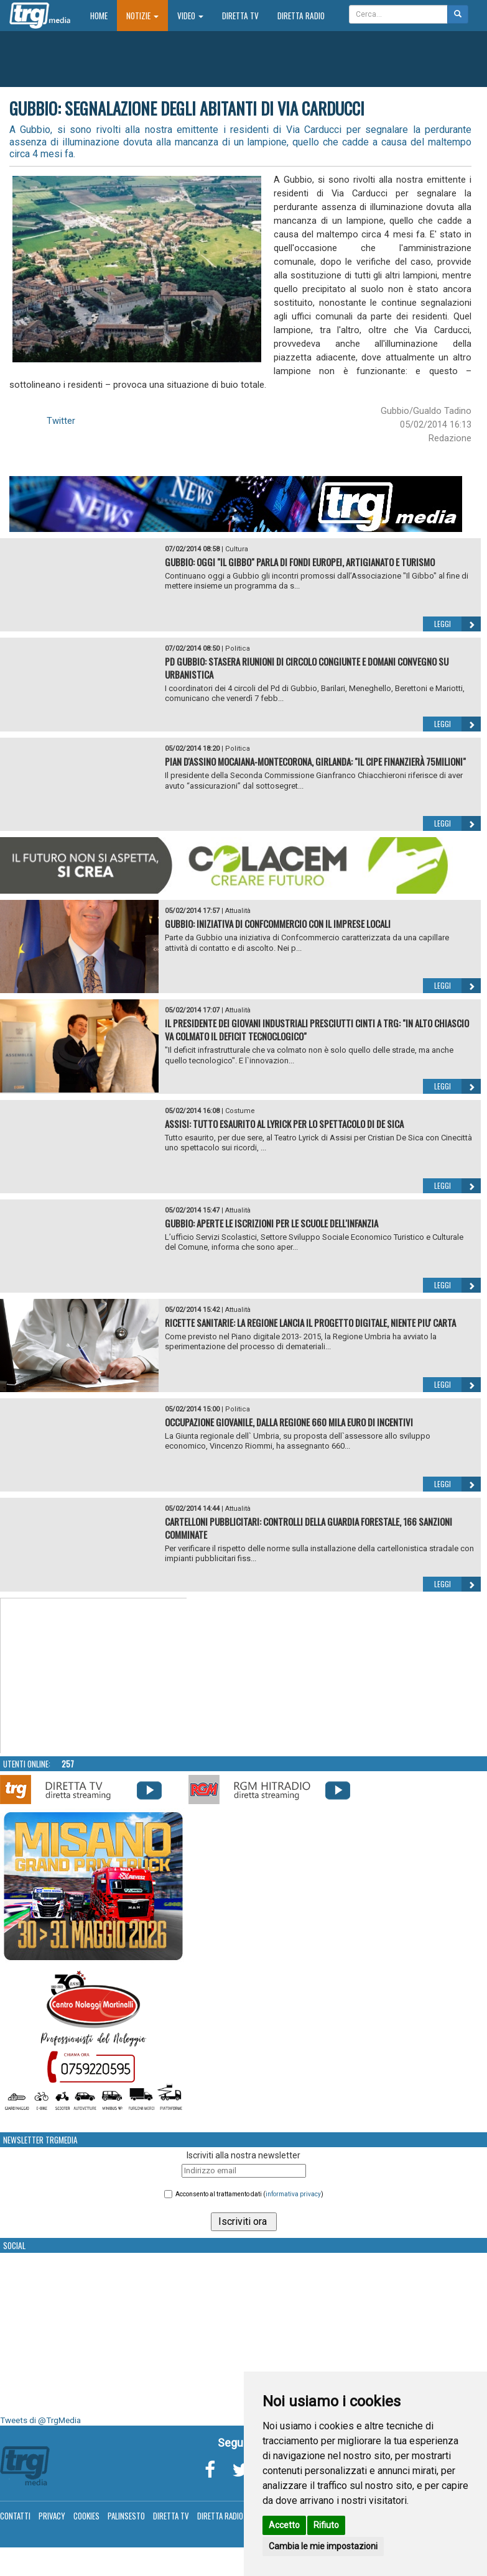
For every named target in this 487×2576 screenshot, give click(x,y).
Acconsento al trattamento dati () (249, 2194)
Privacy (52, 2516)
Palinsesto (126, 2516)
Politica (237, 648)
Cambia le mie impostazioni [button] (323, 2546)
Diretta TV (240, 15)
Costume (240, 1111)
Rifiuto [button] (326, 2525)
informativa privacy (293, 2194)
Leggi (457, 623)
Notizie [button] (142, 15)
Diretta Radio (301, 15)
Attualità (238, 911)
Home (103, 15)
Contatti (15, 2516)
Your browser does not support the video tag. (94, 1676)
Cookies (86, 2516)
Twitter (61, 420)
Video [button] (190, 15)
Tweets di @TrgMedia (40, 2420)
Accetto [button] (284, 2525)
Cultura (236, 549)
